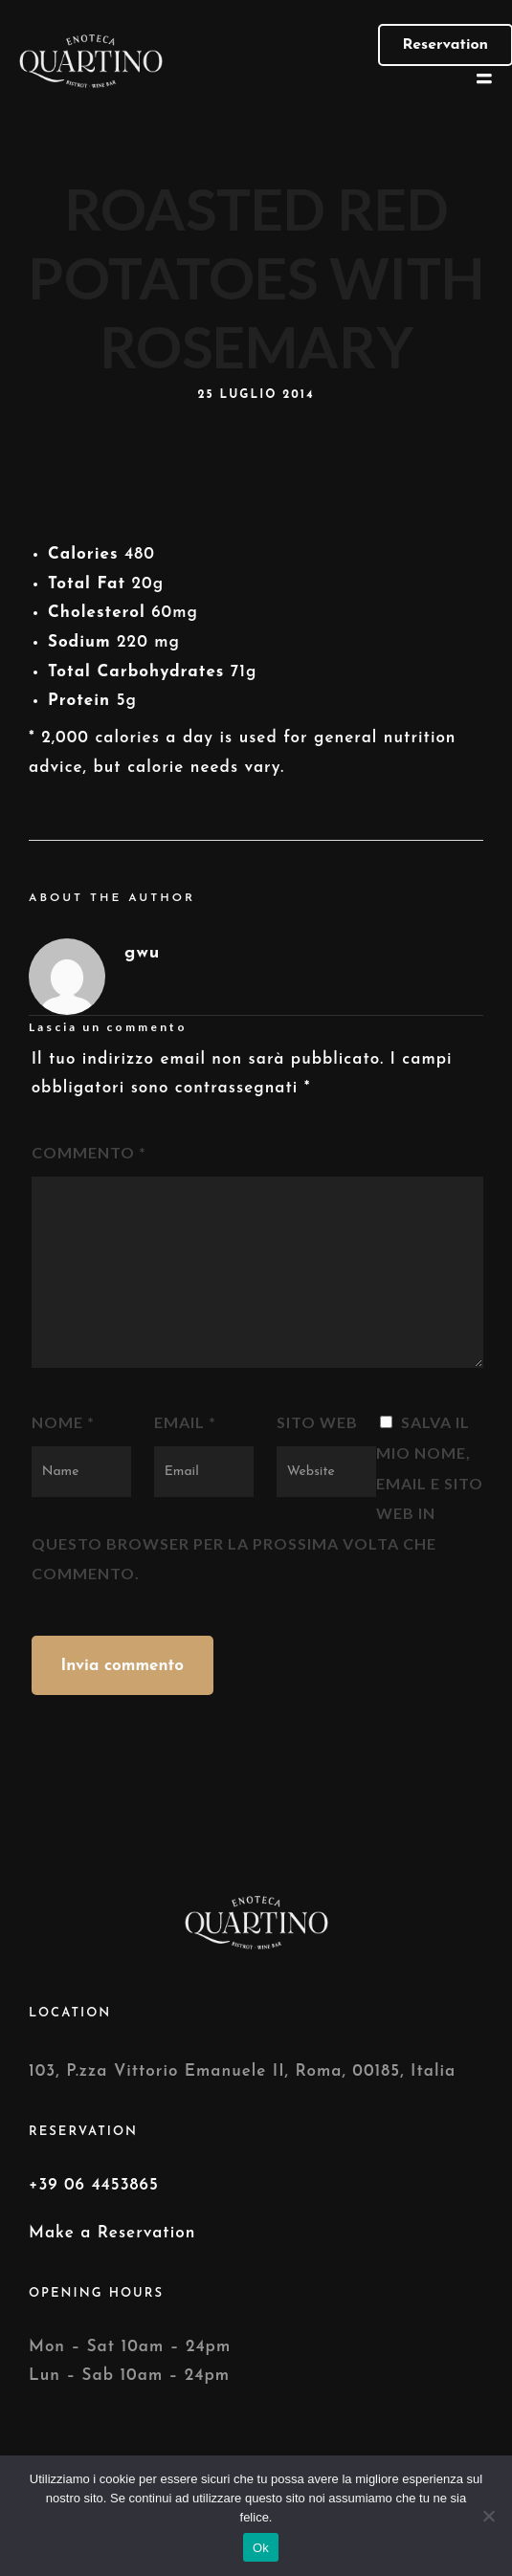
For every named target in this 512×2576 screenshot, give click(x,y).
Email (185, 1422)
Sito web (317, 1422)
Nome (63, 1422)
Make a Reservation (112, 2233)
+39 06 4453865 (94, 2185)
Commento (89, 1152)
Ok (261, 2548)
